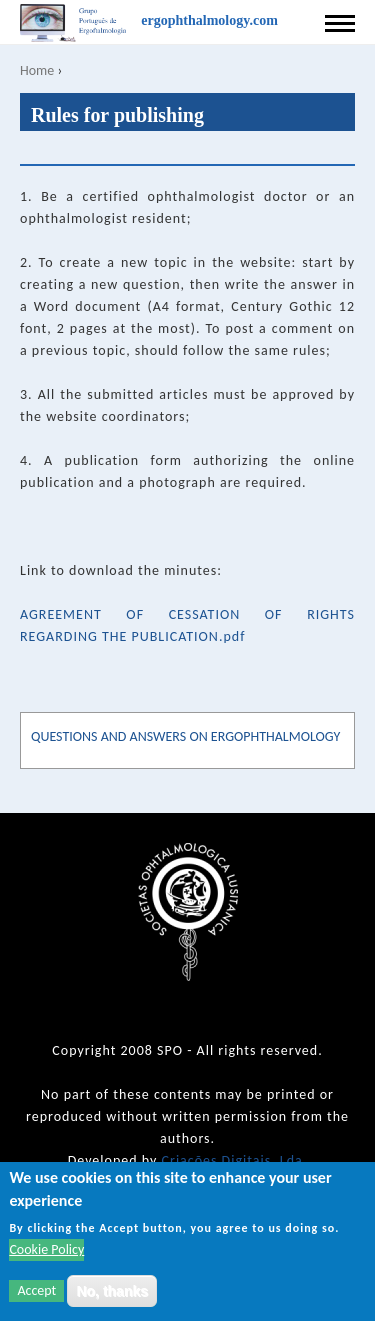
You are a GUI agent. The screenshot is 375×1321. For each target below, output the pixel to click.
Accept (36, 1290)
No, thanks (112, 1291)
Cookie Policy (46, 1249)
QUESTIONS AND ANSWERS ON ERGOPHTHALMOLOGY (185, 736)
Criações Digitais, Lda (232, 1160)
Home (37, 70)
